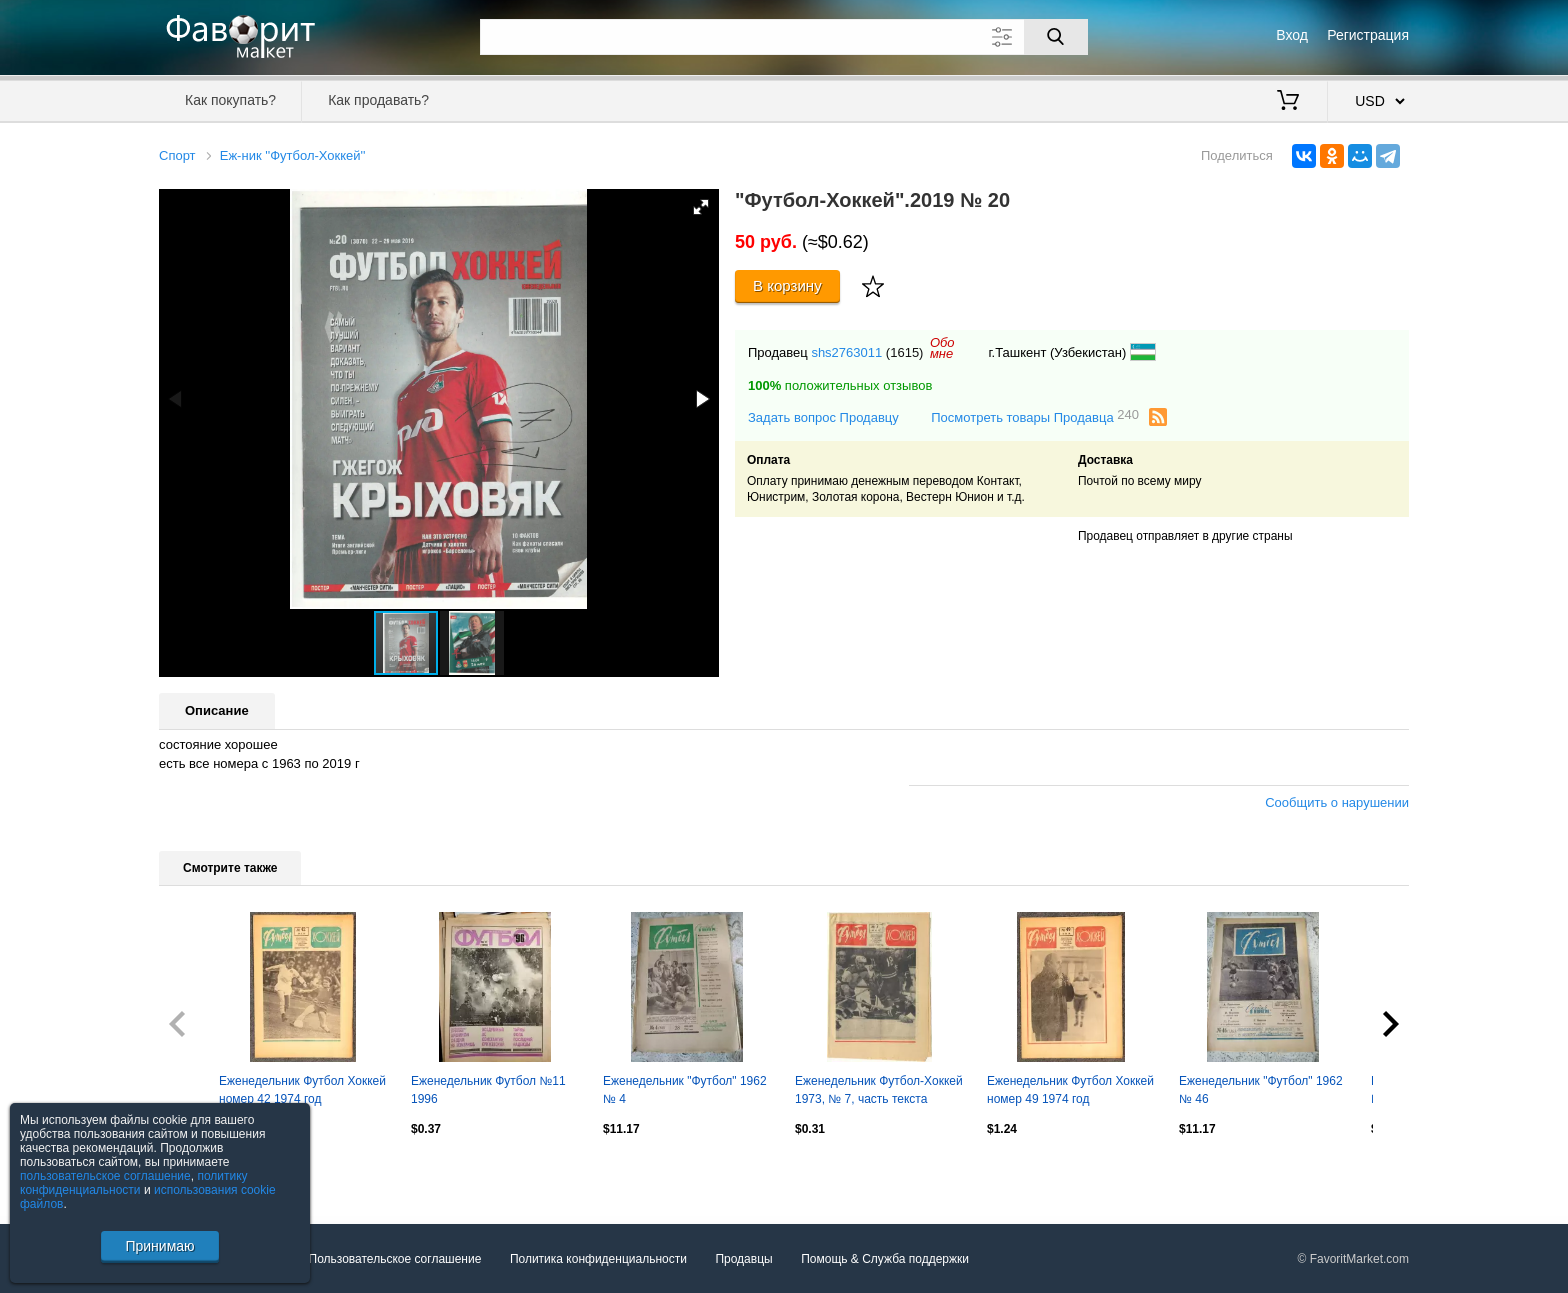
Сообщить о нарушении (1337, 802)
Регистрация (1368, 35)
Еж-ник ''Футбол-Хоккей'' (293, 155)
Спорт (177, 155)
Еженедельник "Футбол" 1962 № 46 (1261, 1090)
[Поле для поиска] (784, 37)
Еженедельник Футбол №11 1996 (488, 1090)
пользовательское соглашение (105, 1176)
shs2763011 (846, 352)
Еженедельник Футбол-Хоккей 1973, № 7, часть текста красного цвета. (879, 1092)
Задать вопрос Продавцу (823, 417)
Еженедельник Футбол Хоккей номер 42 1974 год (302, 1090)
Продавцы (743, 1259)
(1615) (905, 352)
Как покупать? (230, 100)
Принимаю (159, 1246)
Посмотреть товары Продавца (1035, 416)
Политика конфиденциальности (598, 1259)
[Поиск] (1056, 37)
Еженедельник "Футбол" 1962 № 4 (685, 1090)
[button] (701, 207)
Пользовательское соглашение (395, 1259)
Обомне (942, 348)
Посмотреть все (203, 1171)
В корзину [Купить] (787, 285)
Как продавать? (378, 100)
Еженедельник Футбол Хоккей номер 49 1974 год (1070, 1090)
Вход (1292, 35)
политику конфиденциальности (134, 1183)
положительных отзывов (840, 385)
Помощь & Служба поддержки (885, 1259)
